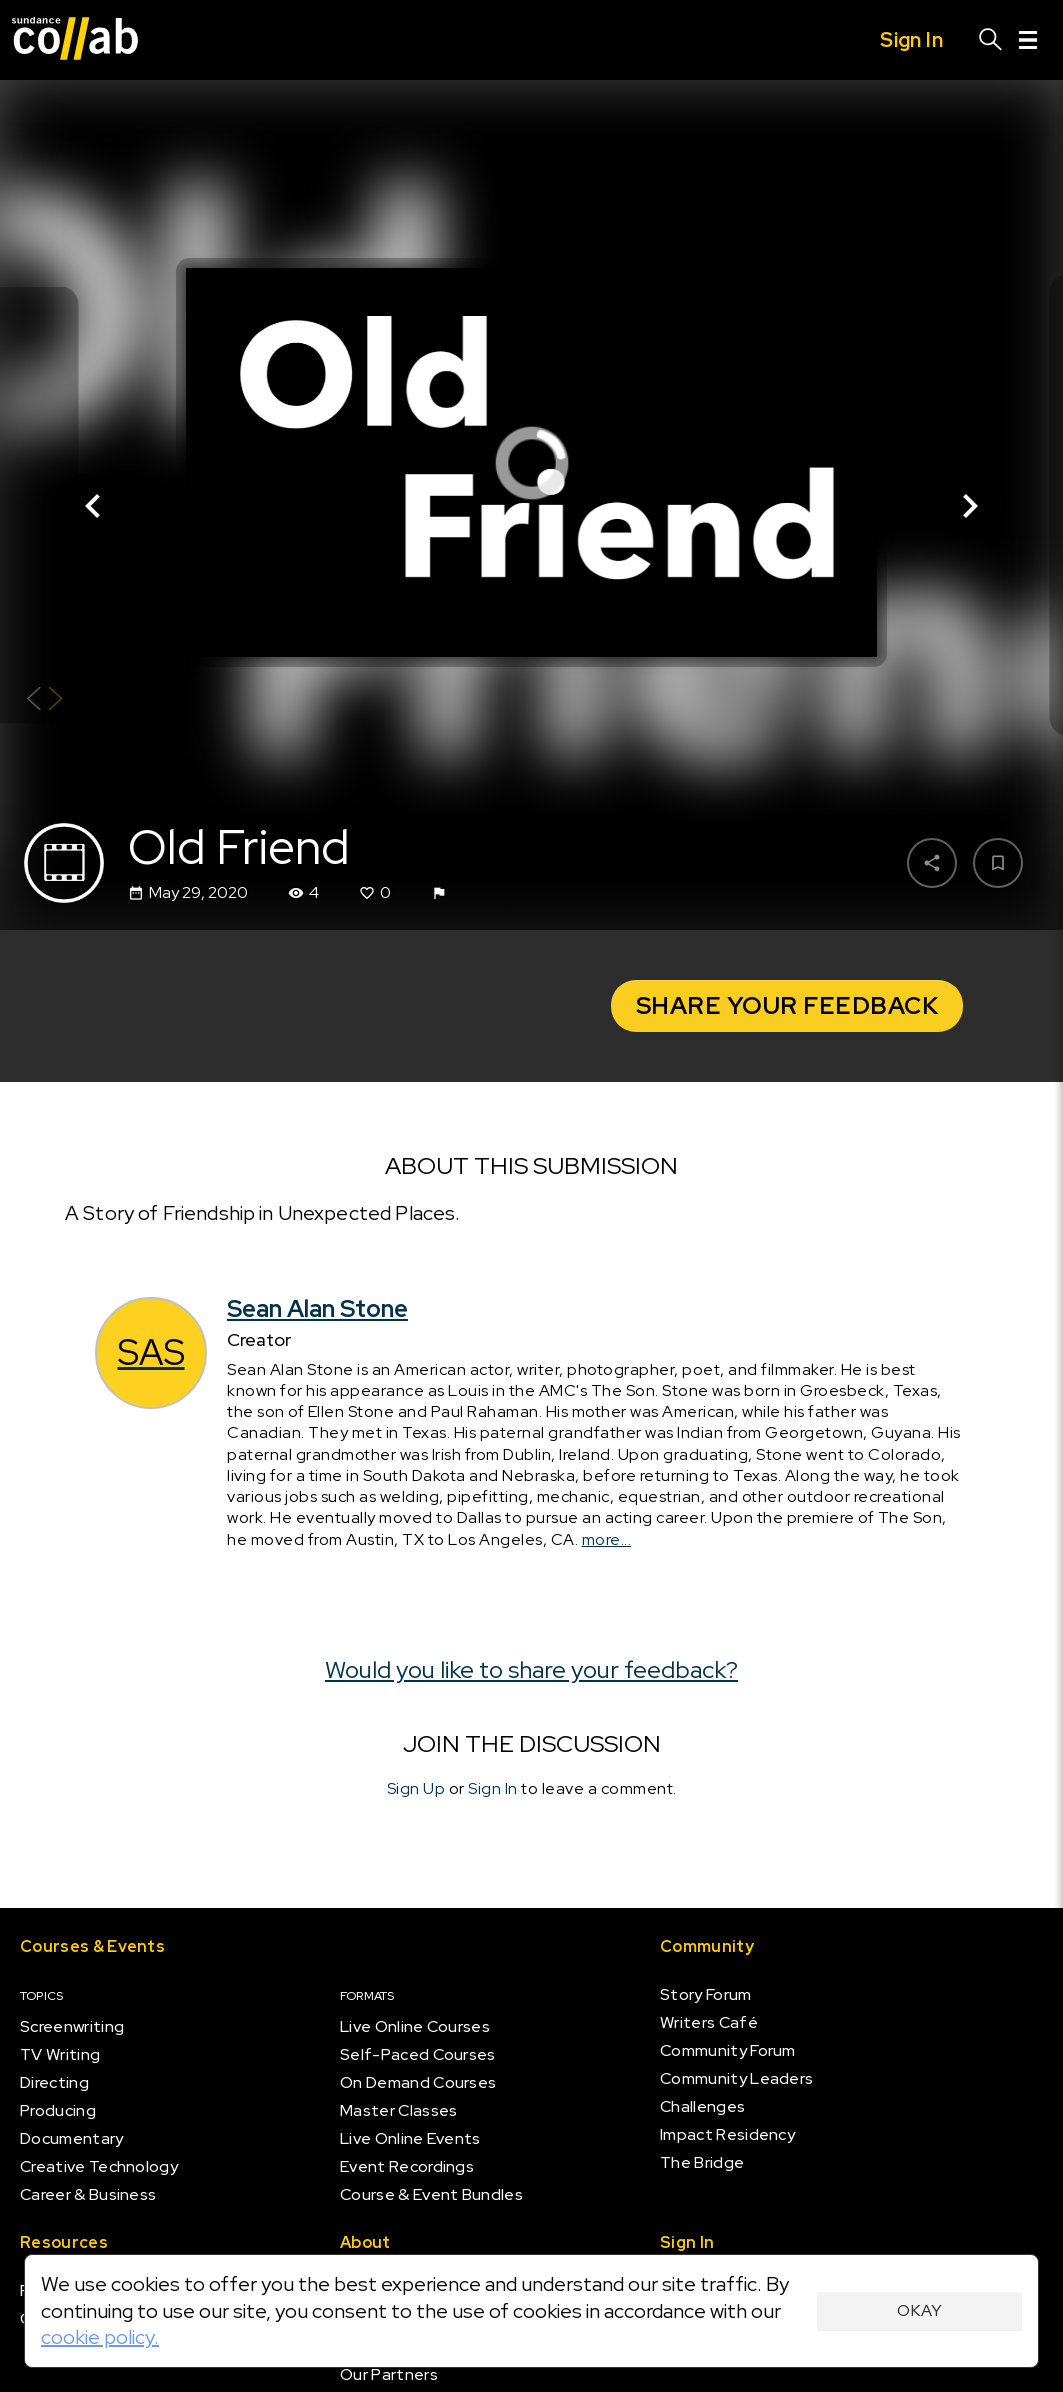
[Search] (991, 40)
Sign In (493, 1788)
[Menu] (1028, 40)
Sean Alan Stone (317, 1308)
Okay (919, 2310)
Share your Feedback (787, 1005)
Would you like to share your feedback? (531, 1669)
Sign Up (416, 1788)
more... (607, 1539)
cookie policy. (100, 2337)
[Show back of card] (44, 701)
